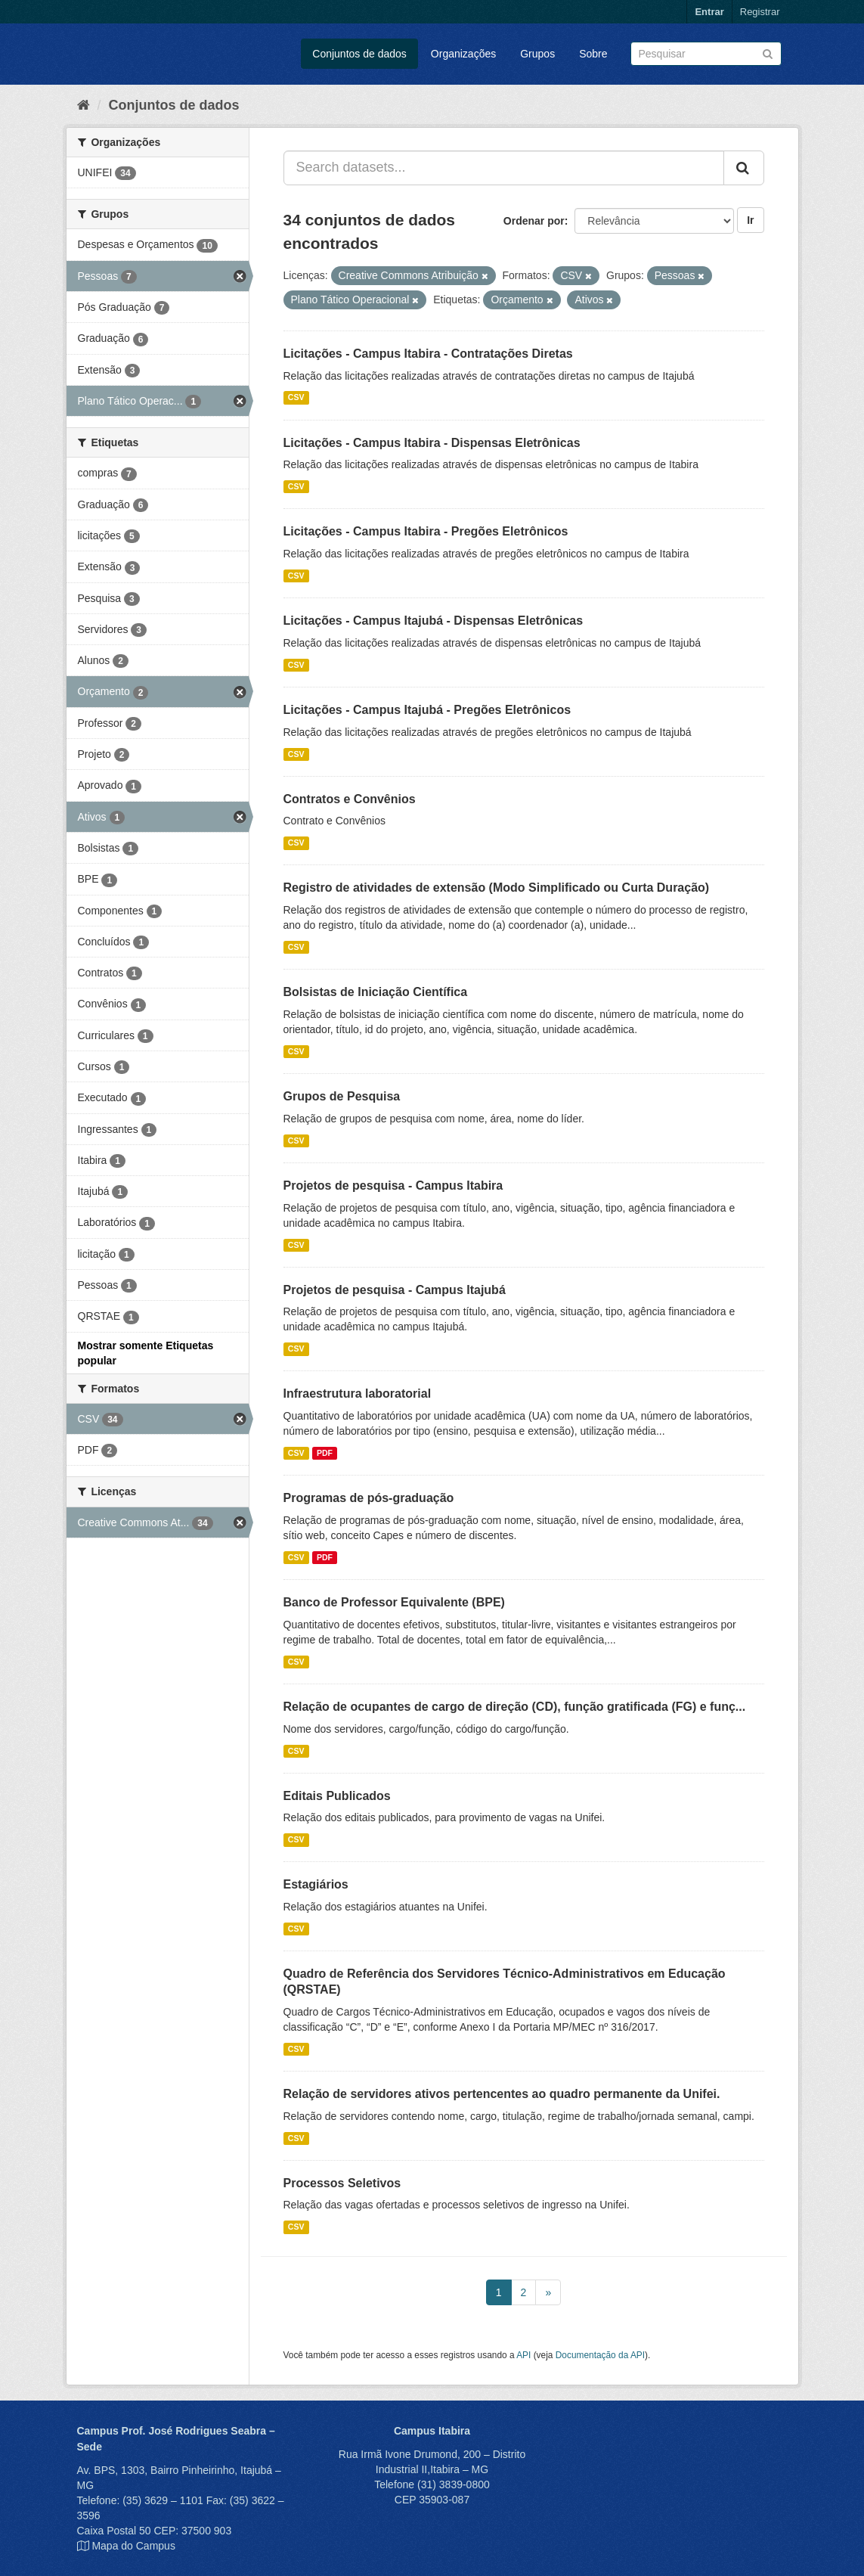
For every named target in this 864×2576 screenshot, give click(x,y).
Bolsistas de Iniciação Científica (375, 991)
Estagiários (315, 1884)
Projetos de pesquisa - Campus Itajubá (394, 1289)
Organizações (463, 54)
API (523, 2355)
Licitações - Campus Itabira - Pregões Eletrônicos (425, 531)
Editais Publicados (337, 1795)
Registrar (760, 11)
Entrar (709, 11)
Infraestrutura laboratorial (357, 1393)
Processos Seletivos (342, 2183)
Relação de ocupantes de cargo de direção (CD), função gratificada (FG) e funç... (514, 1706)
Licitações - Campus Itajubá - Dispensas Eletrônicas (433, 620)
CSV (296, 397)
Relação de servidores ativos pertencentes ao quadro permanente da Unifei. (501, 2093)
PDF (325, 1452)
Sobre (593, 54)
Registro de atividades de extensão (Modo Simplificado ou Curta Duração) (496, 887)
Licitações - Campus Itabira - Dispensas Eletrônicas (432, 442)
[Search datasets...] (503, 168)
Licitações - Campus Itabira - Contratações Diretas (428, 353)
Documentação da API (600, 2355)
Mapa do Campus (133, 2546)
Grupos (537, 54)
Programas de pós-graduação (368, 1497)
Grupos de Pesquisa (342, 1096)
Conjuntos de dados (359, 54)
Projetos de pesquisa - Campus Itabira (393, 1185)
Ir (750, 220)
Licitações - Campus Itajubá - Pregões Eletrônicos (427, 709)
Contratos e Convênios (349, 799)
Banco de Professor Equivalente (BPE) (394, 1602)
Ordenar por (534, 221)
